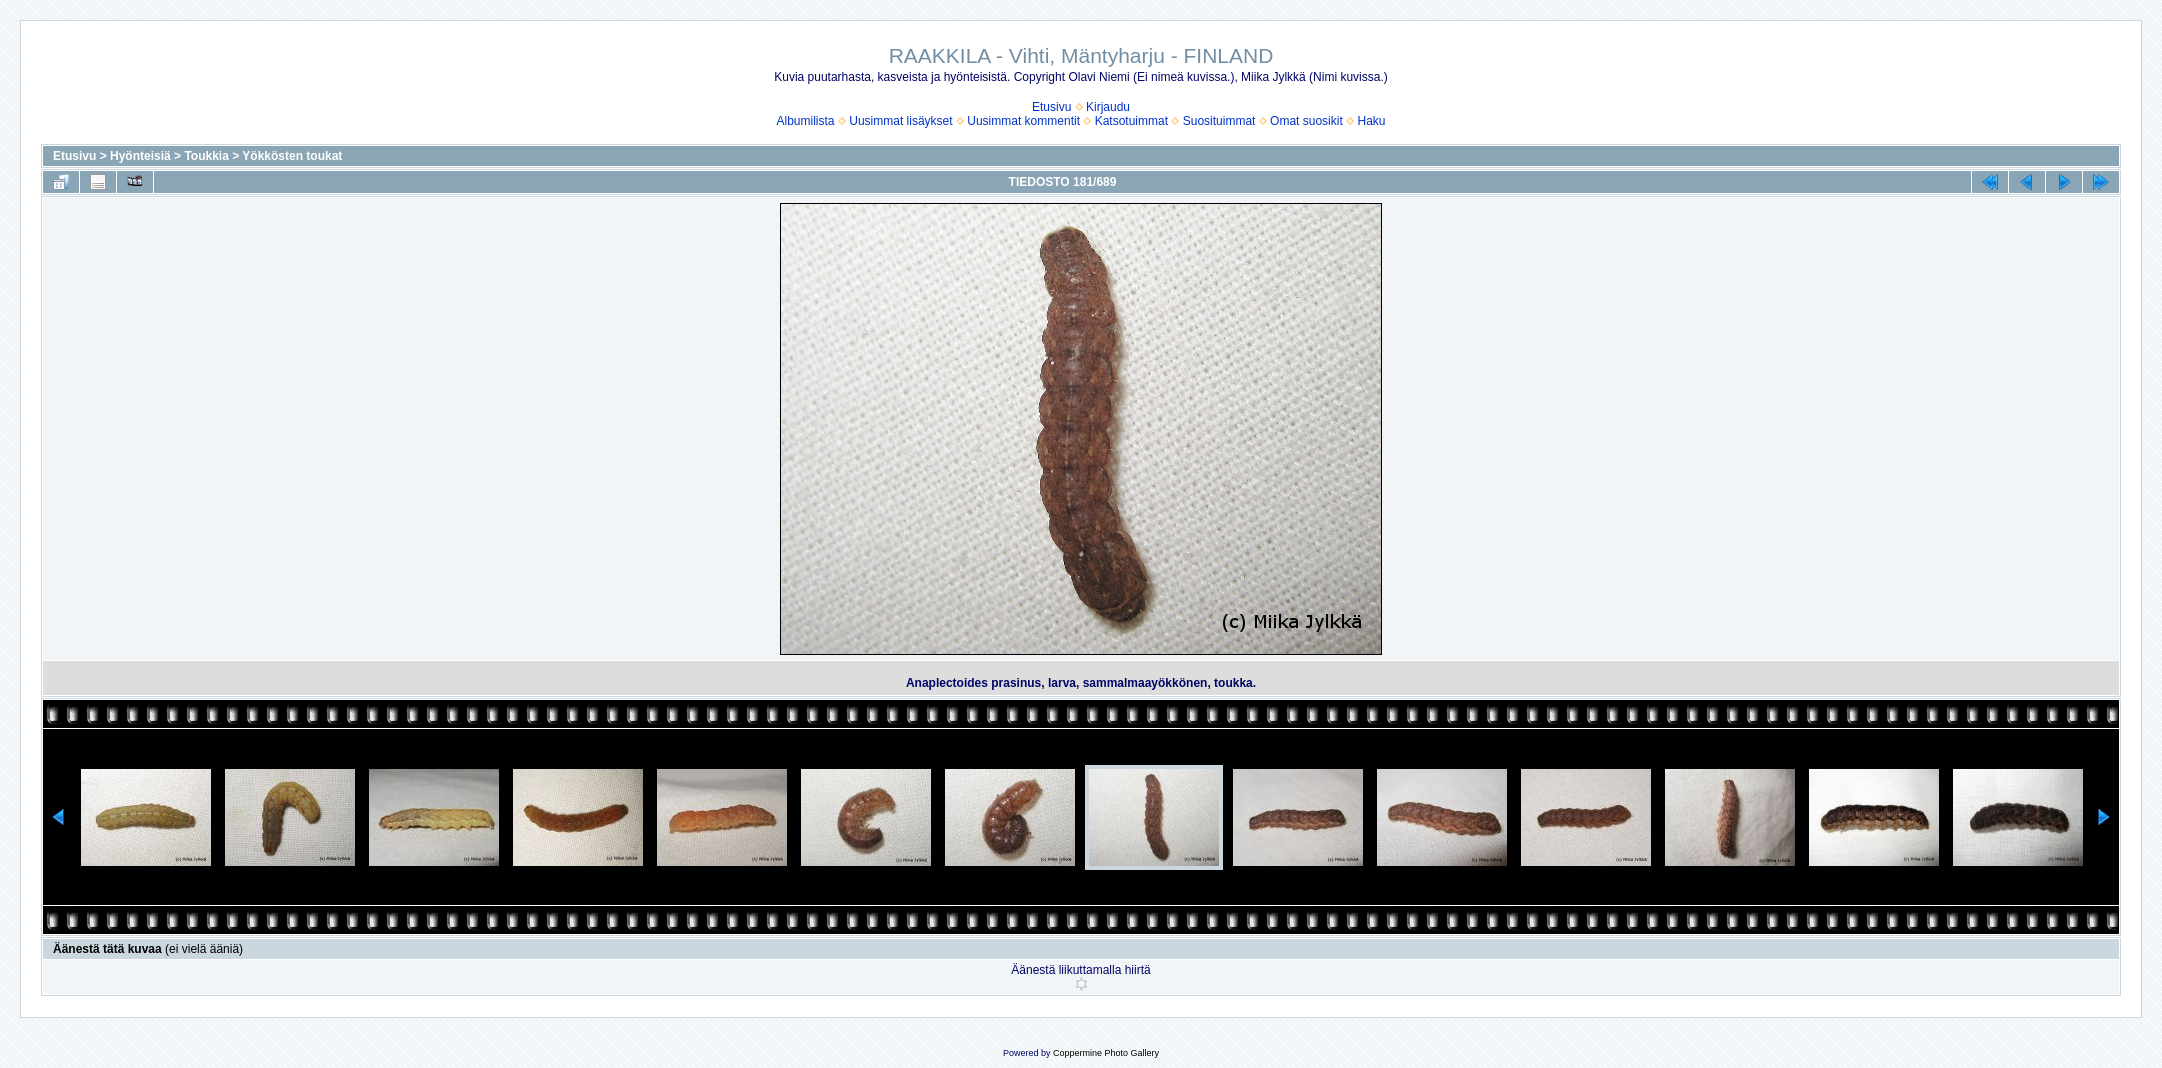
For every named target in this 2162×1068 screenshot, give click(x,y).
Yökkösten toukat (292, 156)
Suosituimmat (1219, 121)
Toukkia (206, 156)
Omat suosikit (1306, 121)
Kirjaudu (1108, 107)
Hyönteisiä (140, 156)
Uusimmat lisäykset (900, 121)
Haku (1371, 121)
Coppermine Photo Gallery (1106, 1053)
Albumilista (806, 121)
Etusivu (1051, 107)
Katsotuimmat (1131, 121)
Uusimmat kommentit (1023, 121)
